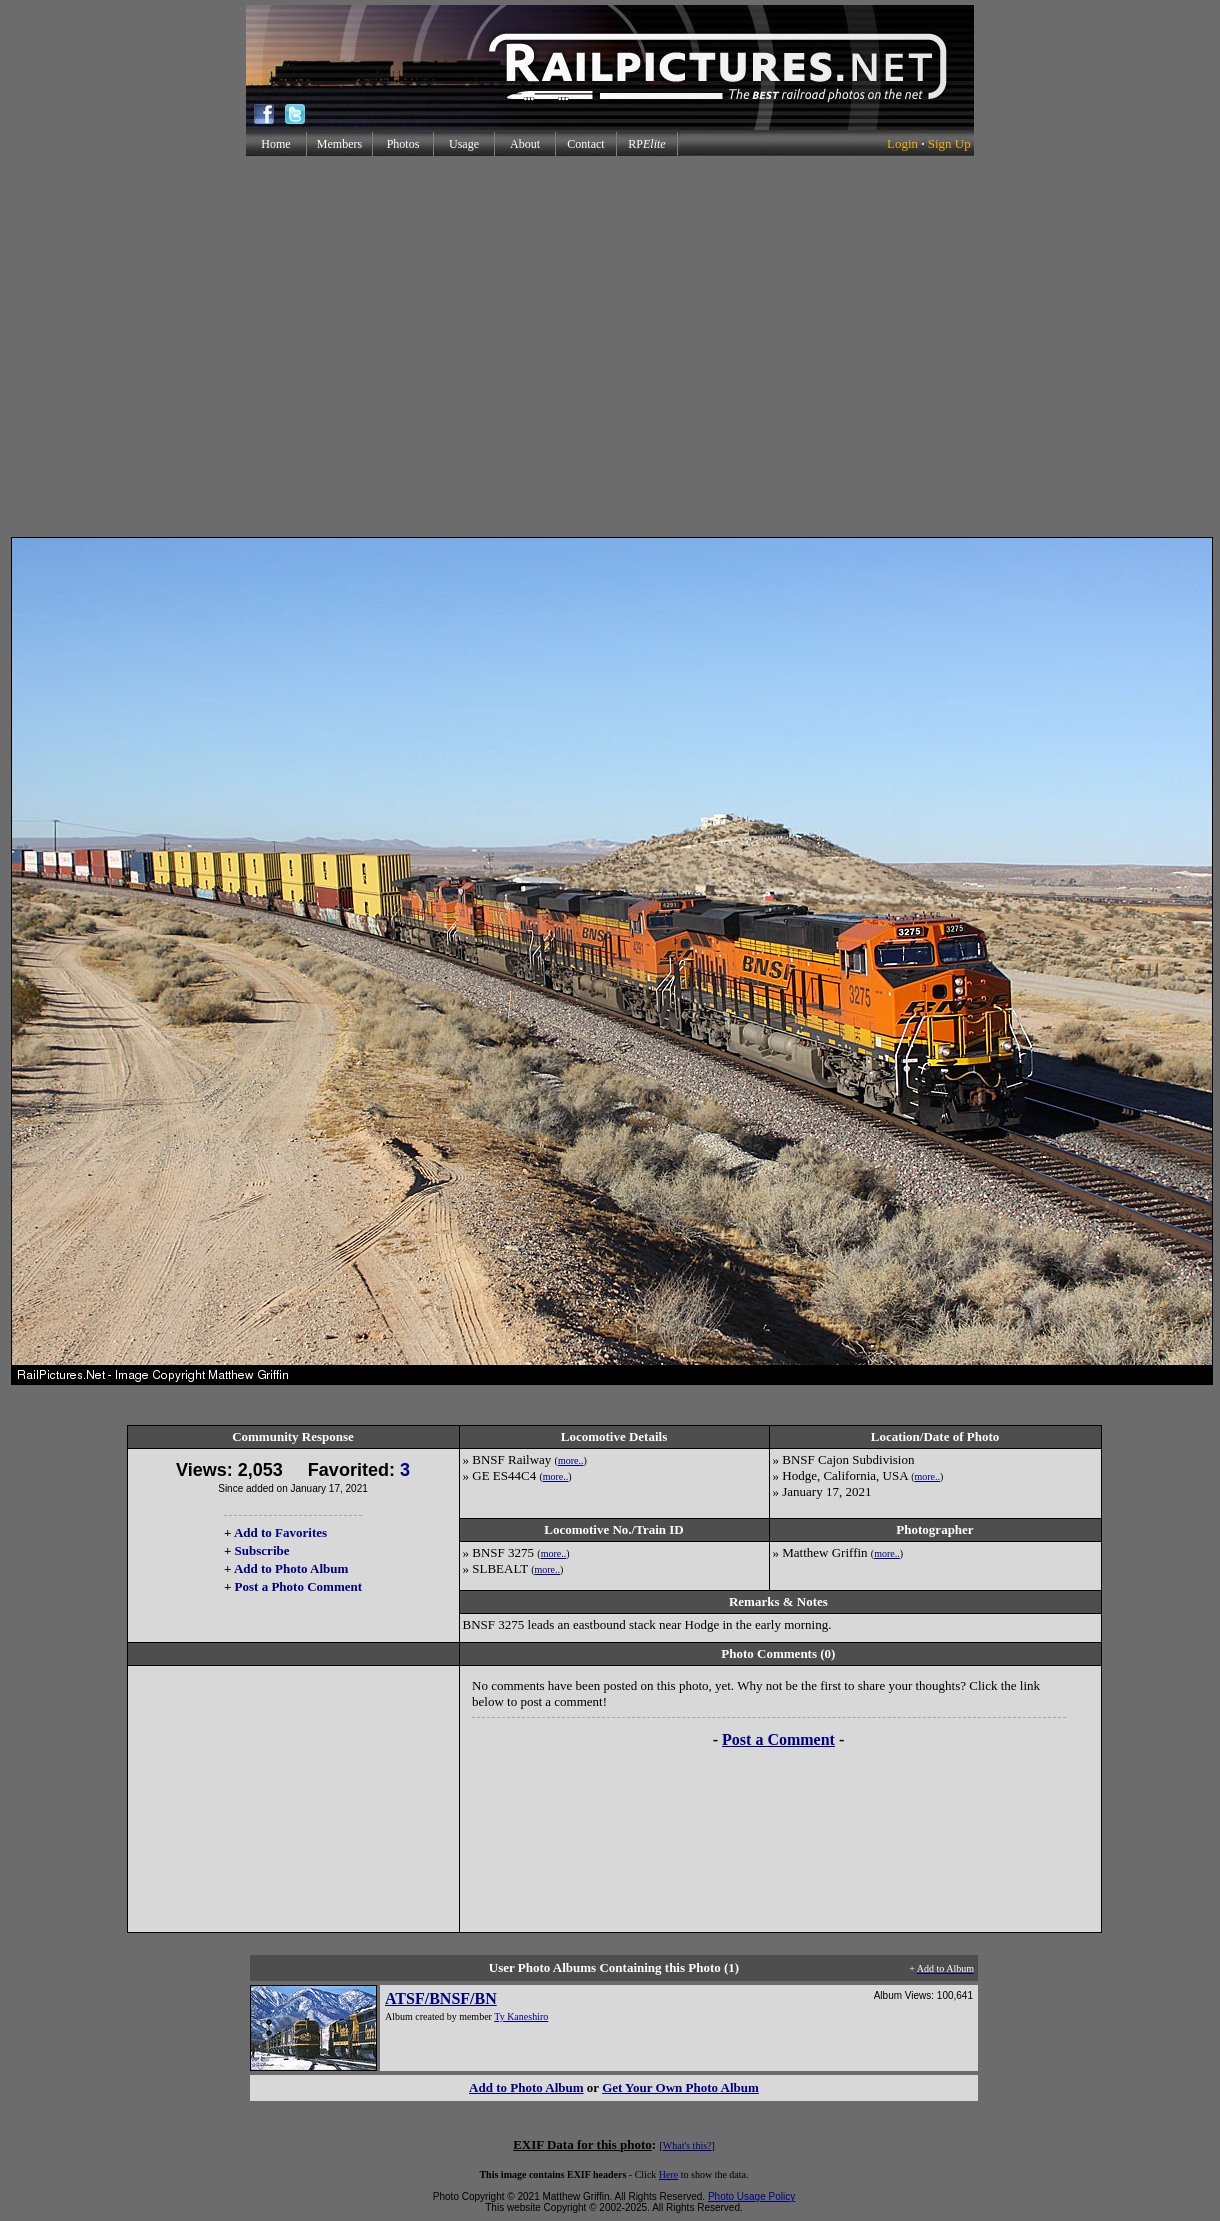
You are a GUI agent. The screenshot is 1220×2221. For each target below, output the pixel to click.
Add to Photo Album (291, 1568)
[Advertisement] (606, 346)
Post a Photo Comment (298, 1586)
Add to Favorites (280, 1532)
